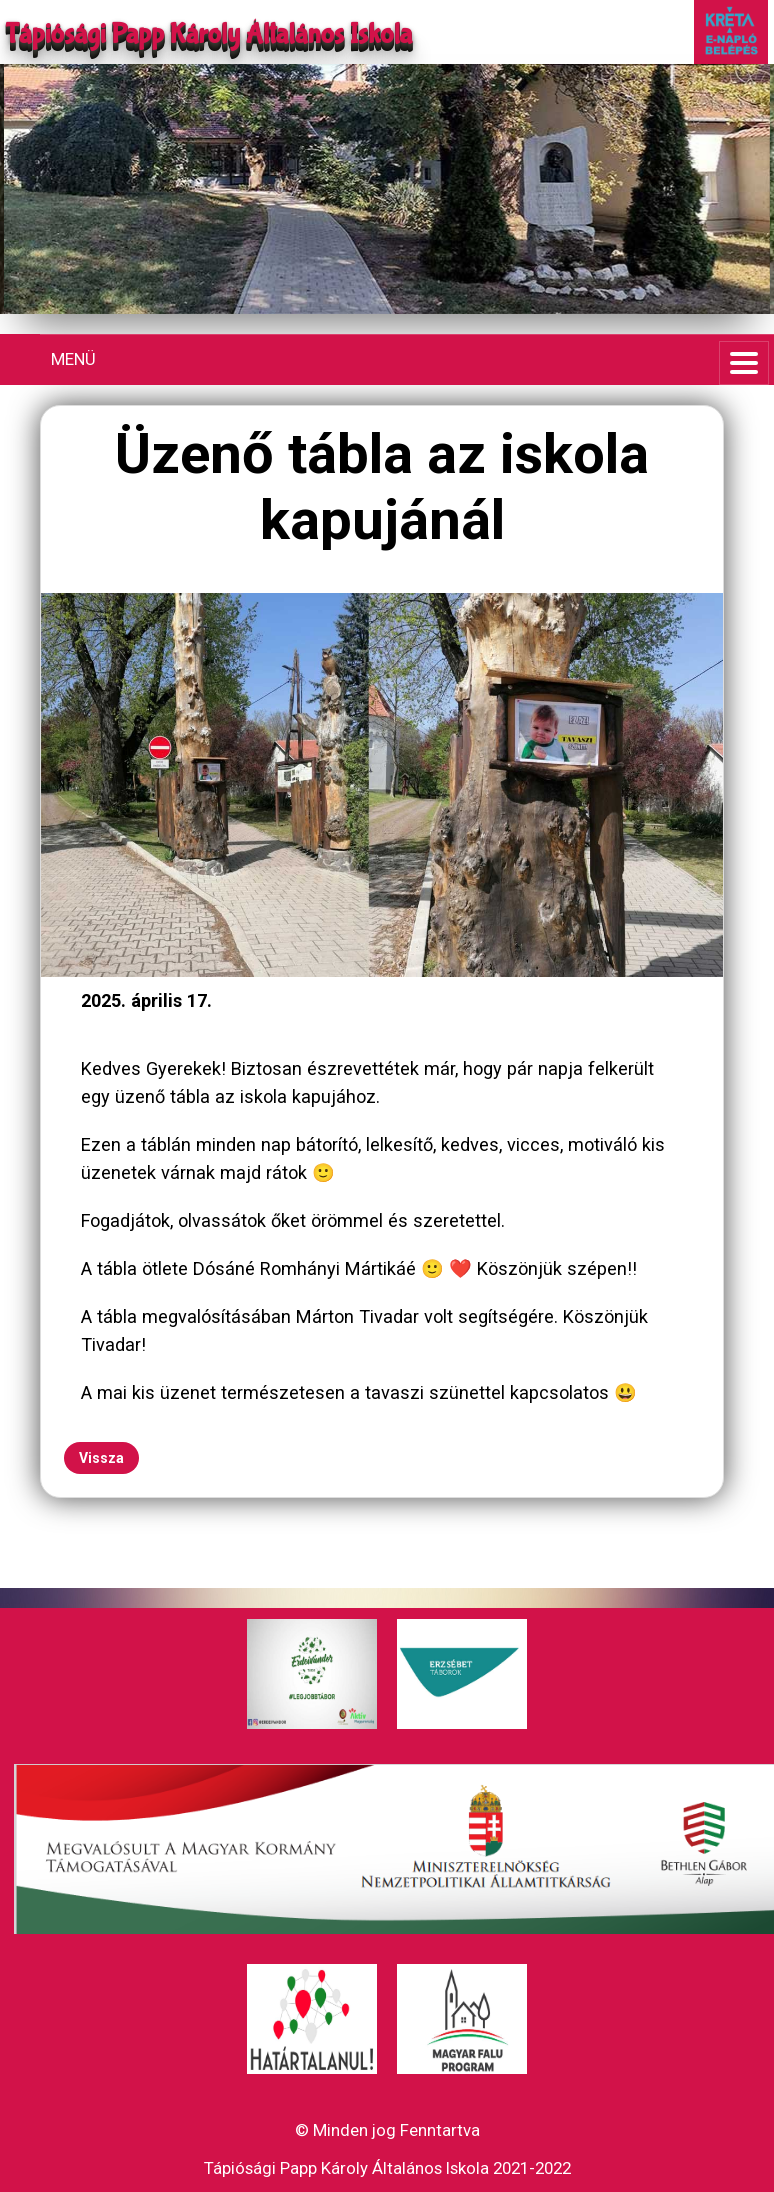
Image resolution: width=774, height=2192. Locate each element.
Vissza (101, 1458)
